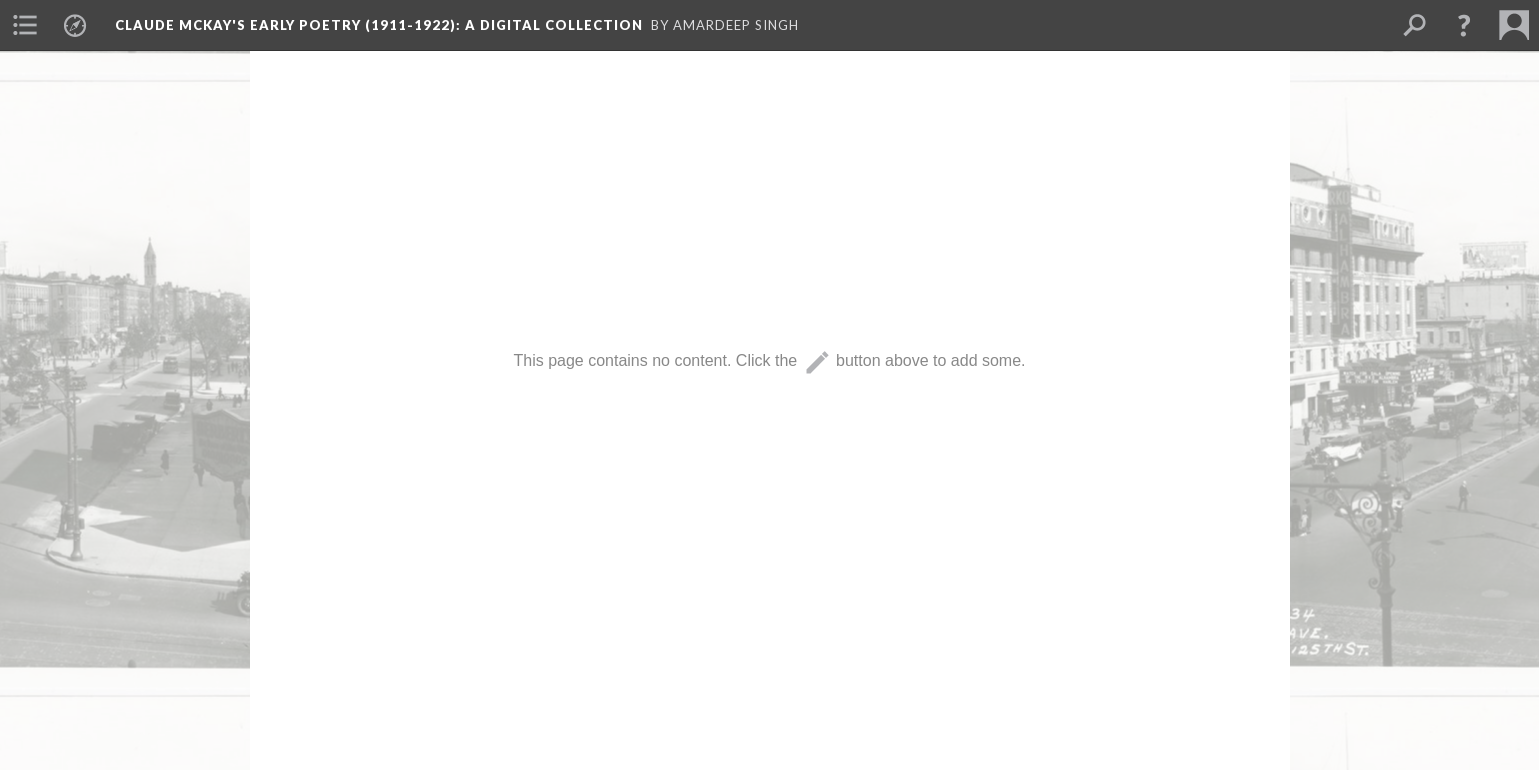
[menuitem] (25, 25)
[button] (1464, 25)
